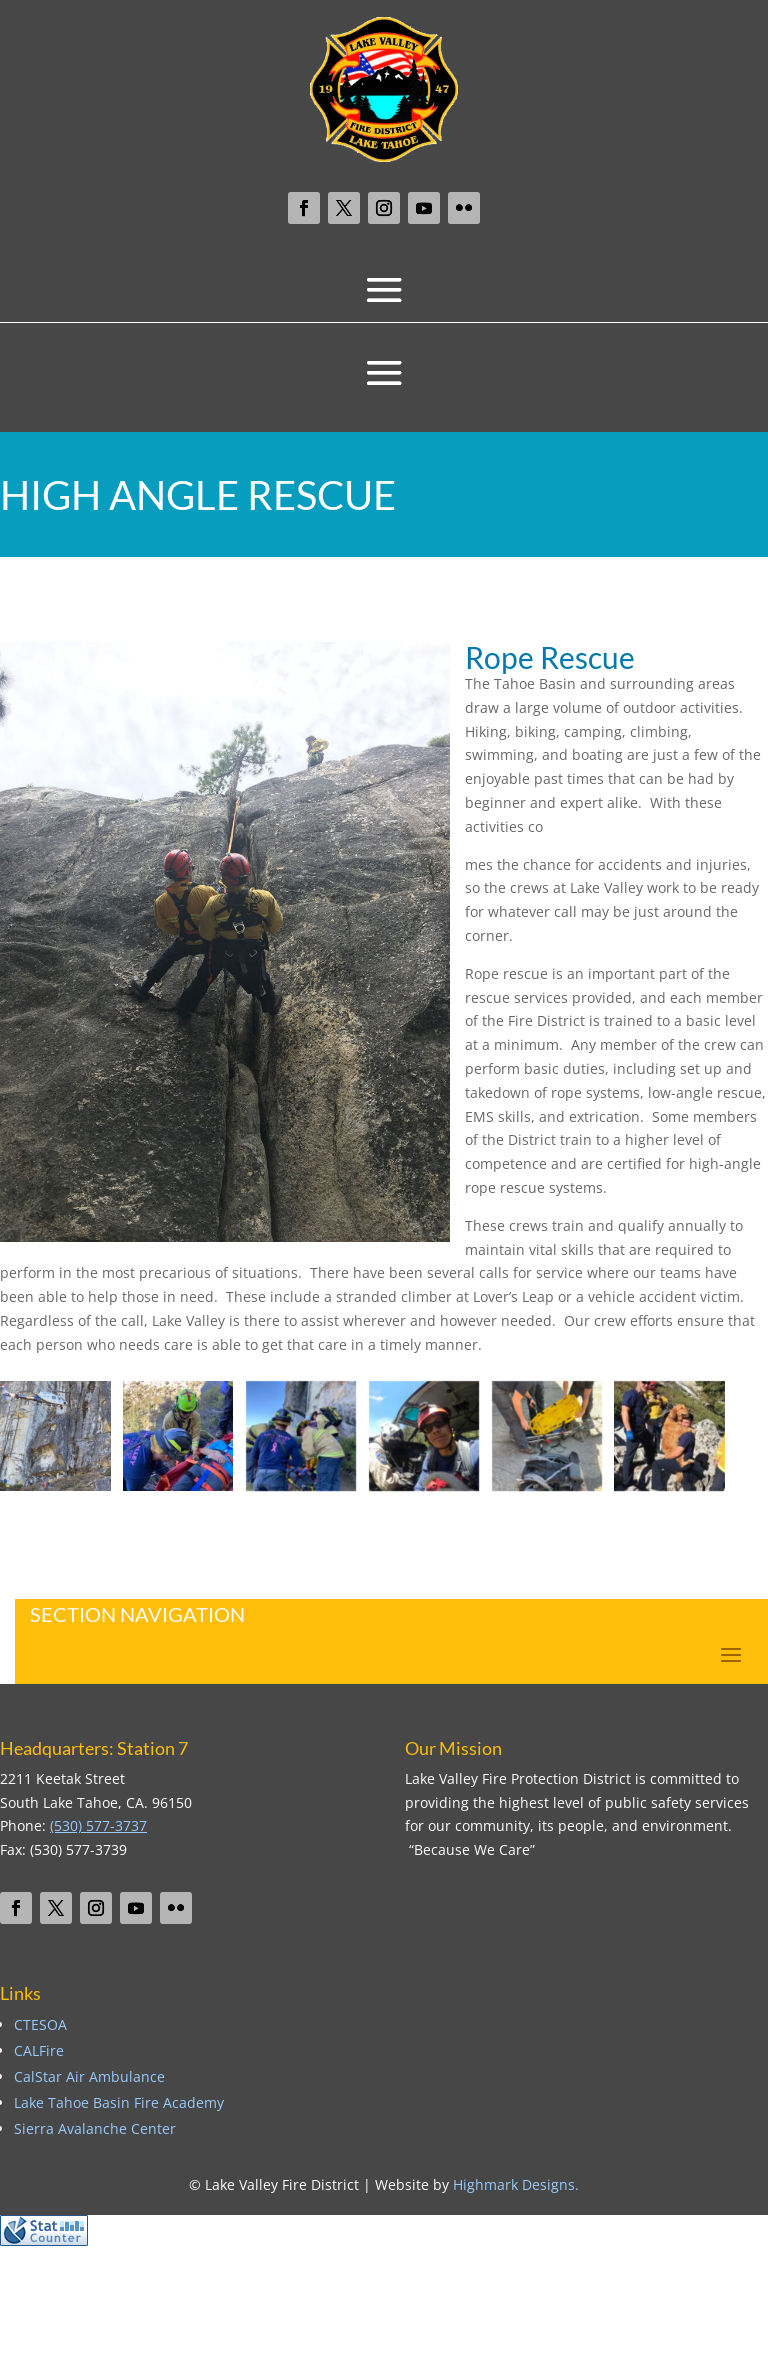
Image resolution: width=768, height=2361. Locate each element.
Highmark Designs (514, 2184)
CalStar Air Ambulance (89, 2076)
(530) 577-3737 (98, 1825)
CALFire (39, 2050)
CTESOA (40, 2024)
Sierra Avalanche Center (95, 2128)
